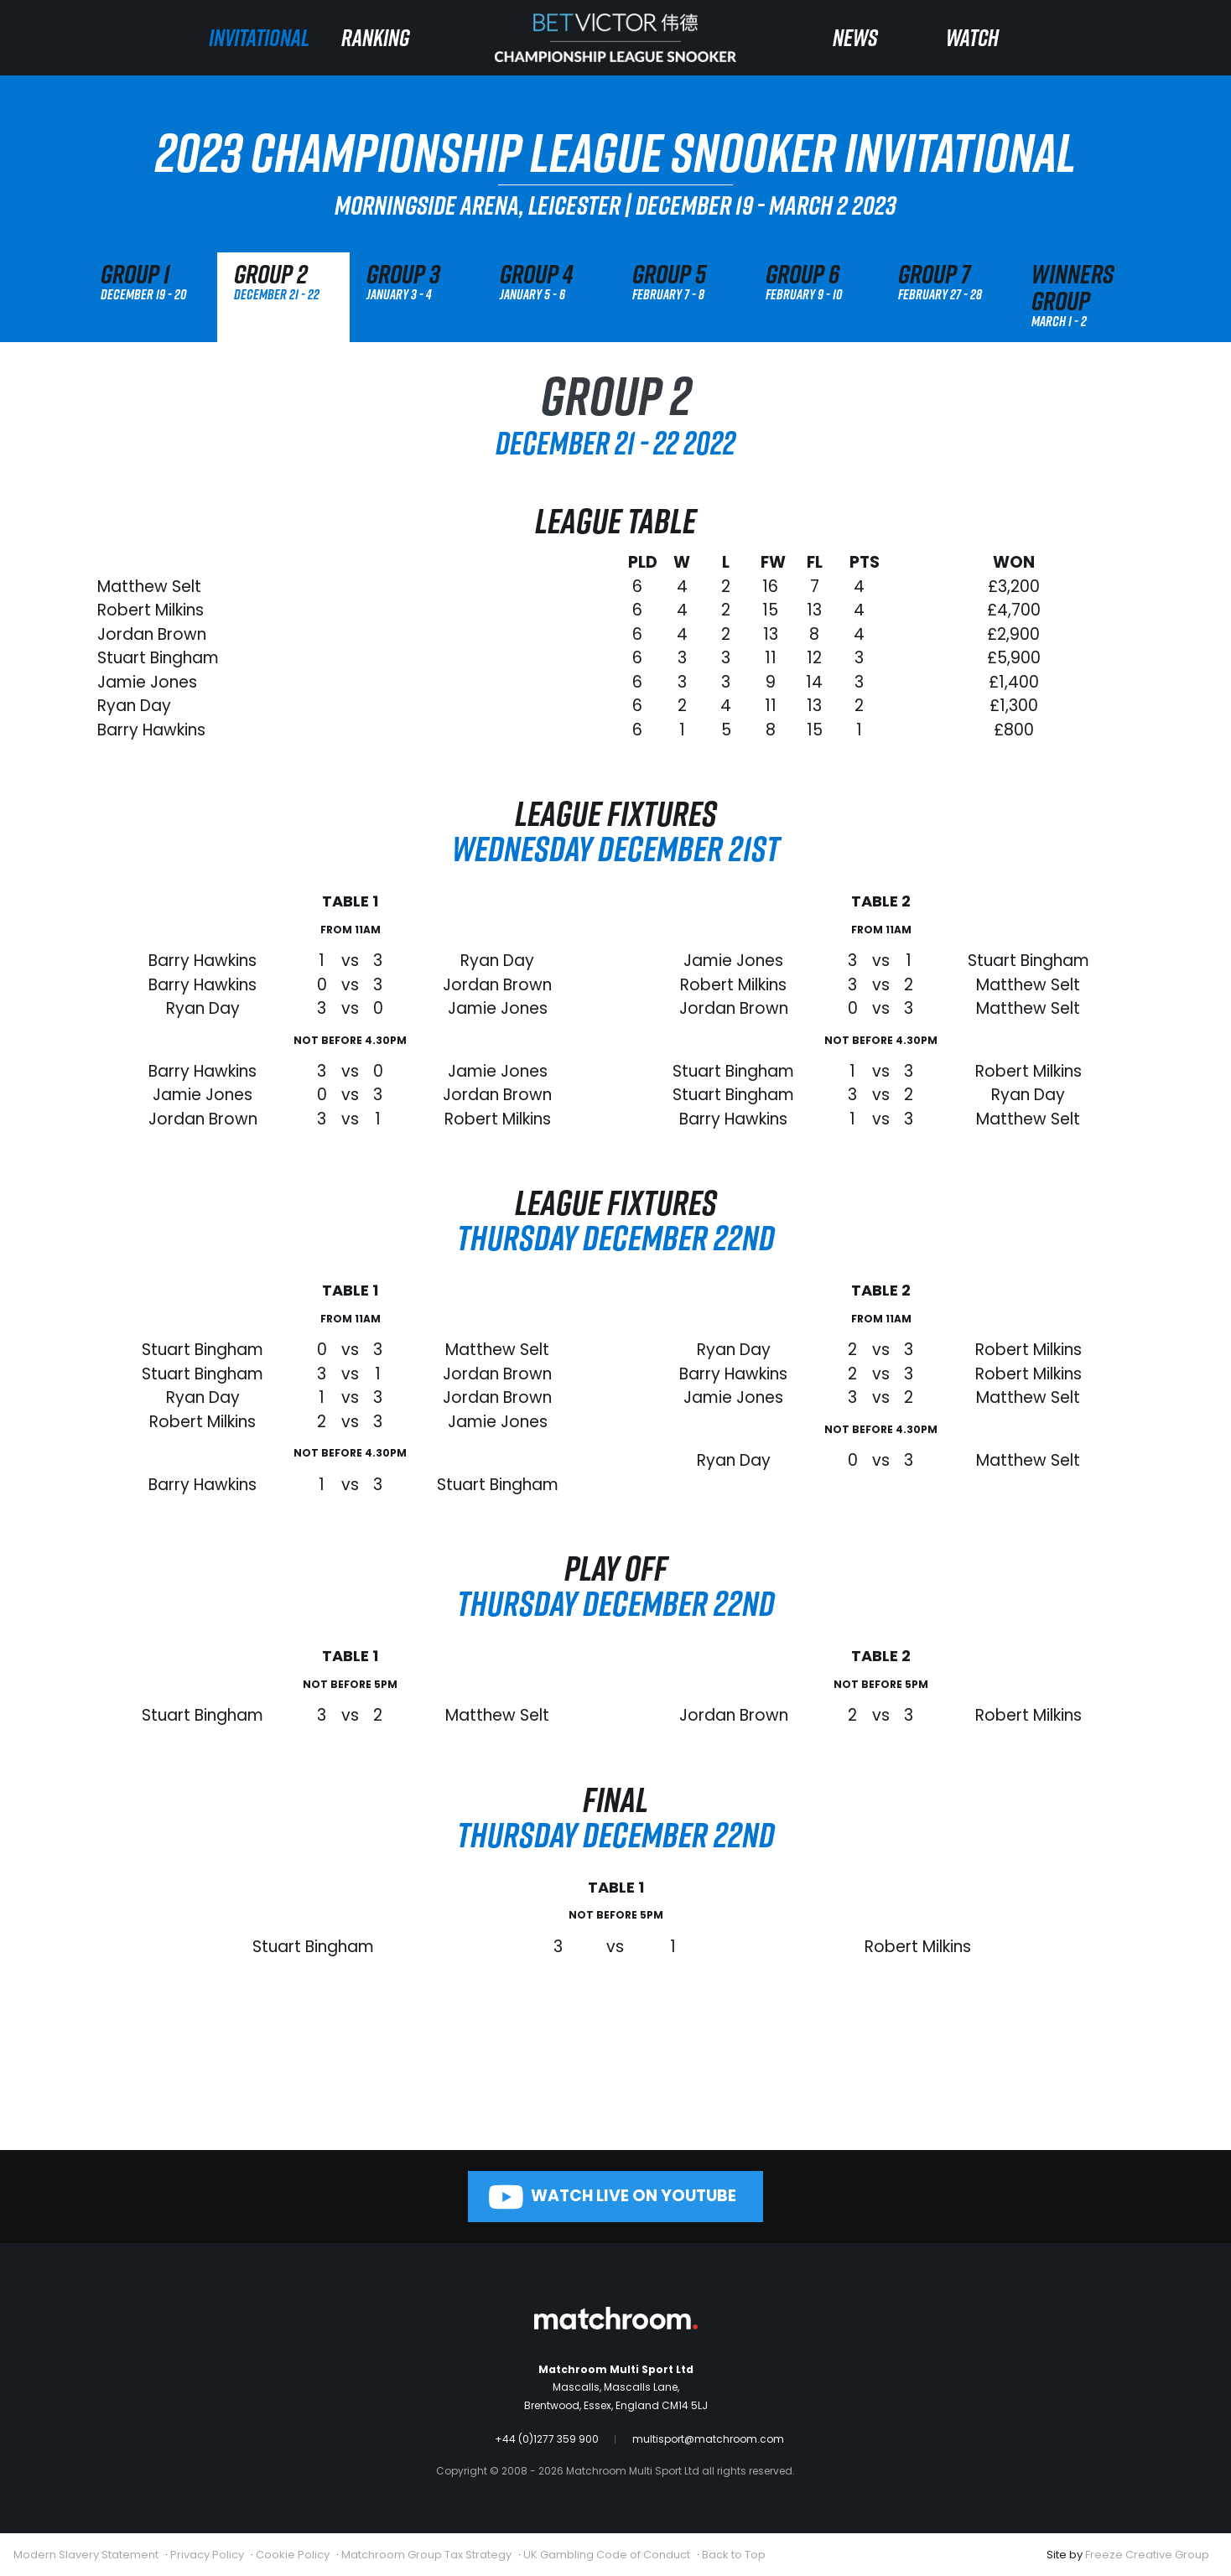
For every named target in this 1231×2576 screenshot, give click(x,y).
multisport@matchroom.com (708, 2439)
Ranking (375, 37)
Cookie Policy (293, 2555)
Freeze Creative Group (1147, 2555)
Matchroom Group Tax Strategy (426, 2555)
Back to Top (734, 2555)
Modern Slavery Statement (85, 2555)
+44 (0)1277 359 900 (547, 2439)
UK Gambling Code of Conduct (606, 2555)
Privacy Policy (207, 2555)
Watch (972, 37)
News (855, 37)
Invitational (259, 37)
